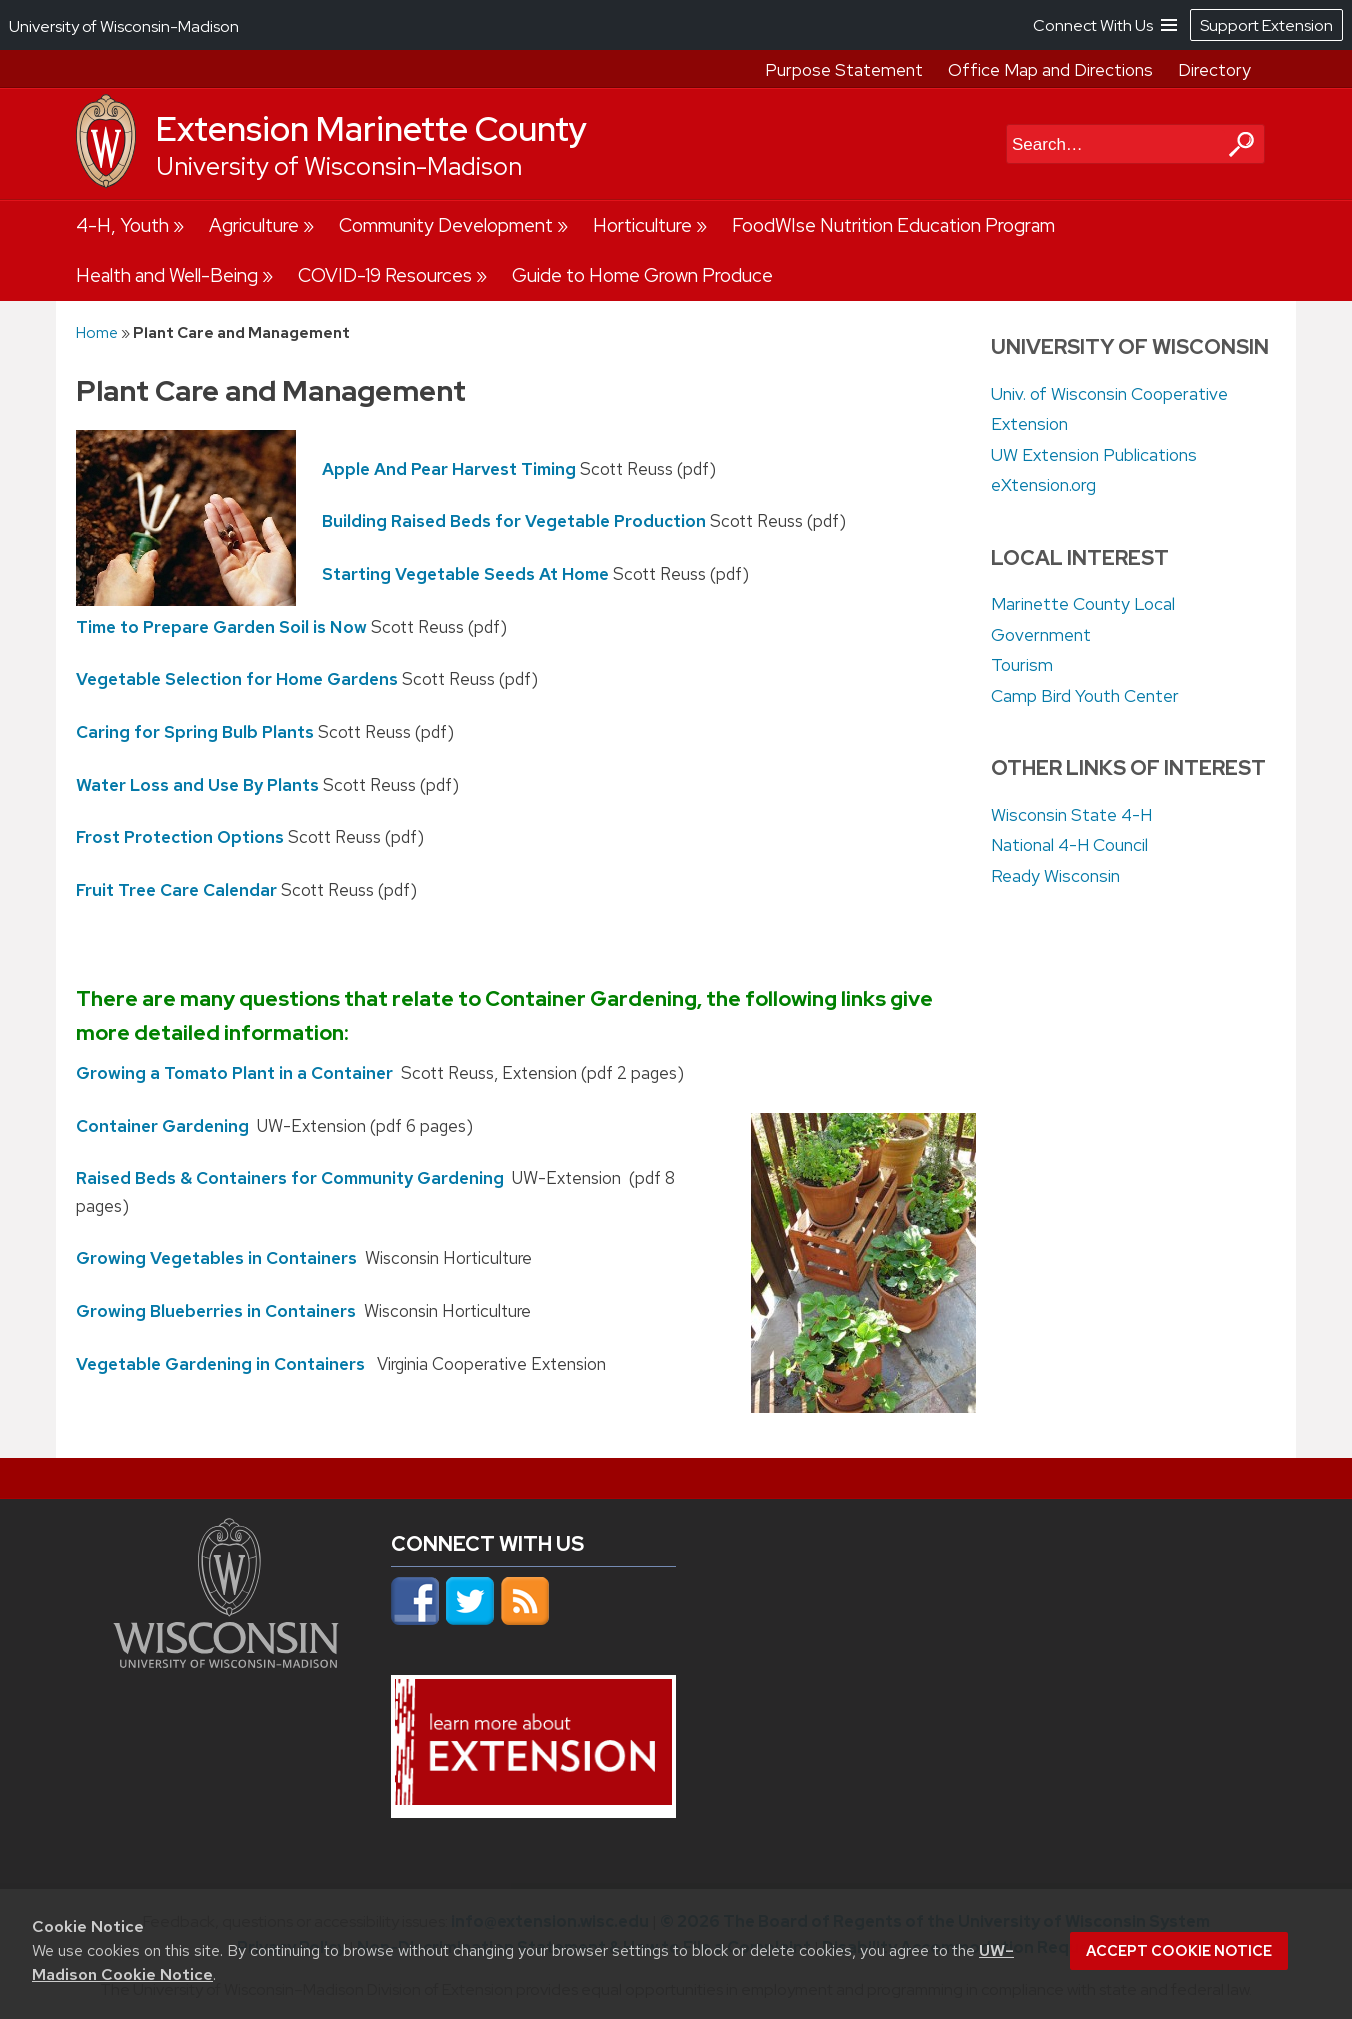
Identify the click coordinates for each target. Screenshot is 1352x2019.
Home (97, 332)
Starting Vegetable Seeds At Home (465, 574)
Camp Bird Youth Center (1085, 696)
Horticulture (642, 225)
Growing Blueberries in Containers (216, 1311)
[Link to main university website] (226, 1662)
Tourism (1022, 665)
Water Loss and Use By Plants (197, 784)
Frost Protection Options (180, 837)
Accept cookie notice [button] (1179, 1951)
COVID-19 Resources (385, 275)
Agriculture (254, 225)
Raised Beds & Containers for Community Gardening (290, 1178)
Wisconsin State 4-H (1071, 815)
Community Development (446, 225)
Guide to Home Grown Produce (642, 275)
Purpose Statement (844, 70)
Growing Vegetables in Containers (216, 1258)
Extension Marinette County (371, 129)
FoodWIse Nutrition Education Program (893, 225)
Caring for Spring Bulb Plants (195, 732)
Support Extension (1266, 25)
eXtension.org (1043, 485)
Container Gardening (162, 1125)
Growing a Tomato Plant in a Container (234, 1073)
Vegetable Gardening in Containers (220, 1363)
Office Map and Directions (1050, 70)
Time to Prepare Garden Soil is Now (221, 626)
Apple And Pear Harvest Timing (449, 468)
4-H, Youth (122, 225)
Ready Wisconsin (1055, 876)
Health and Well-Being (167, 275)
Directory (1214, 70)
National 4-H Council (1069, 845)
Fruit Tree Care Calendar (176, 890)
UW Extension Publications (1094, 455)
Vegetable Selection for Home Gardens (237, 679)
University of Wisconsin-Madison (339, 166)
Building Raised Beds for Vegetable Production (514, 521)
